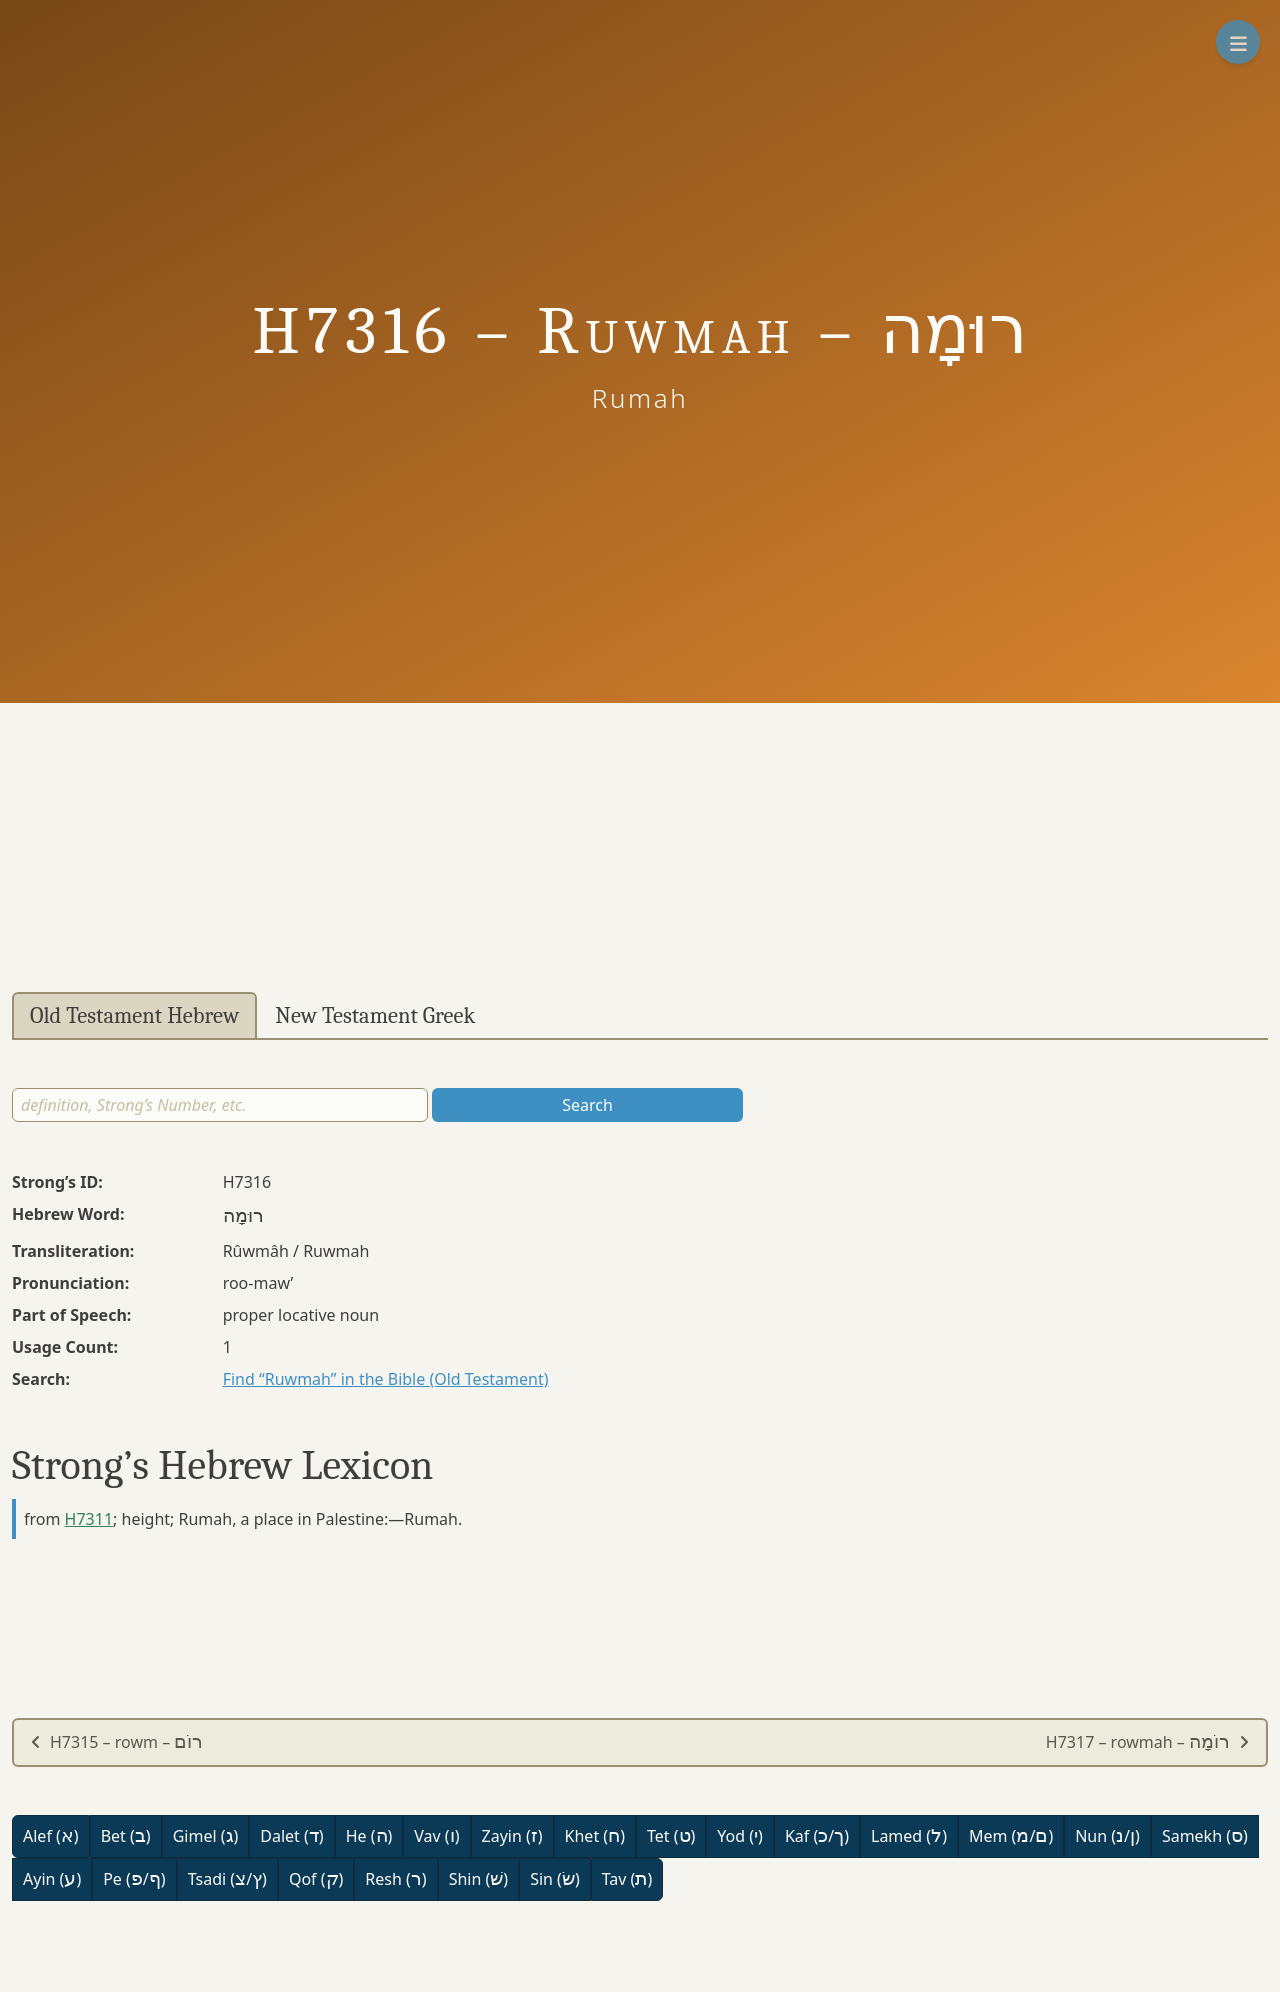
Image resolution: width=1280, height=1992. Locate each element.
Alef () (51, 1836)
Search (587, 1105)
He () (369, 1836)
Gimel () (206, 1836)
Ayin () (52, 1879)
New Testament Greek (375, 1016)
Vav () (436, 1836)
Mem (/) (1011, 1836)
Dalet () (291, 1836)
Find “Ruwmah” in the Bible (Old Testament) (386, 1379)
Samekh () (1205, 1836)
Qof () (316, 1879)
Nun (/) (1107, 1836)
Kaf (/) (817, 1836)
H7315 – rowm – (116, 1742)
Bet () (126, 1836)
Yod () (740, 1836)
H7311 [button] (89, 1519)
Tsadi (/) (227, 1879)
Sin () (555, 1879)
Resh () (395, 1879)
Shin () (478, 1879)
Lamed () (909, 1836)
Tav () (627, 1879)
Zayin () (512, 1836)
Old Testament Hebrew (134, 1016)
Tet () (671, 1836)
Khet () (595, 1836)
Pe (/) (134, 1879)
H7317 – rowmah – (1148, 1742)
